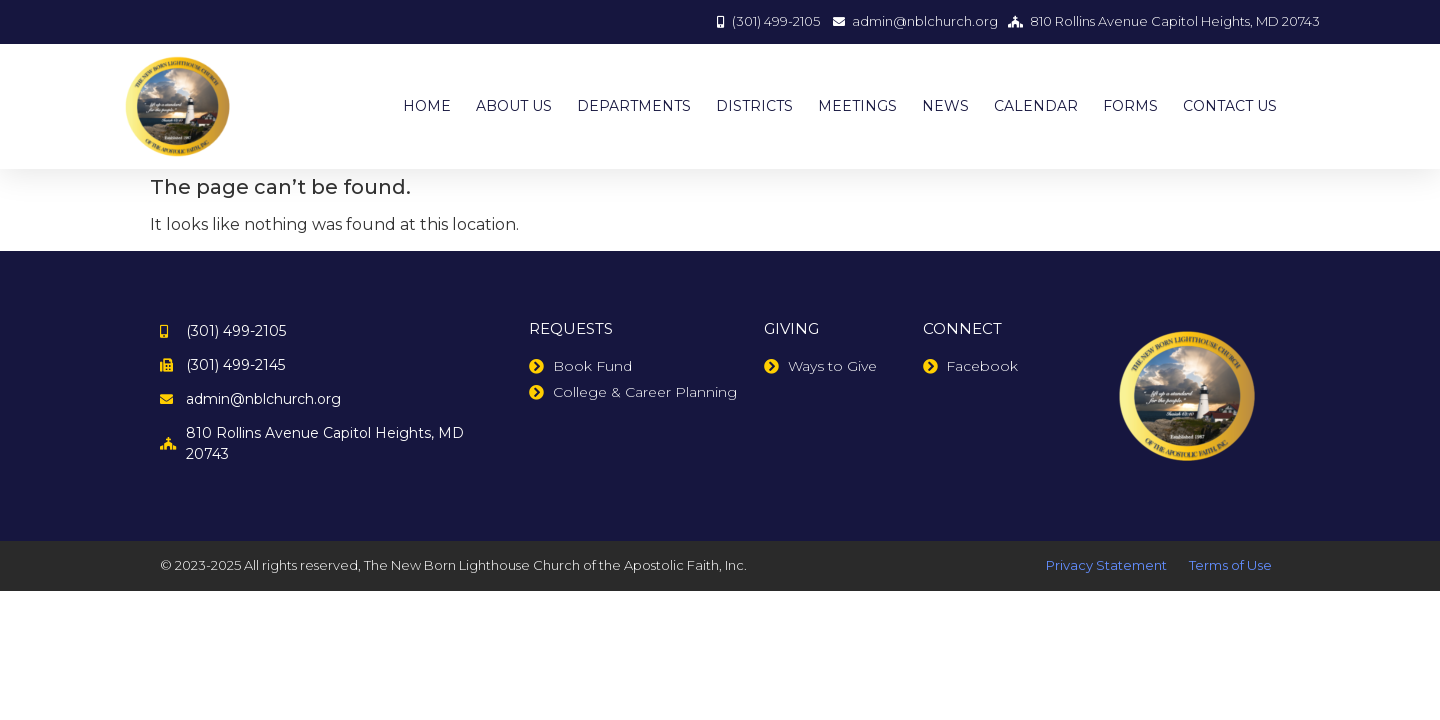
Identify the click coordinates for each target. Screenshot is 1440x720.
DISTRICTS (754, 106)
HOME (427, 106)
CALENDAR (1036, 106)
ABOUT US (514, 106)
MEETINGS (857, 106)
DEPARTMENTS (634, 106)
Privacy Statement (1106, 565)
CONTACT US (1230, 106)
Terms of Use (1230, 565)
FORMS (1130, 106)
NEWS (945, 106)
